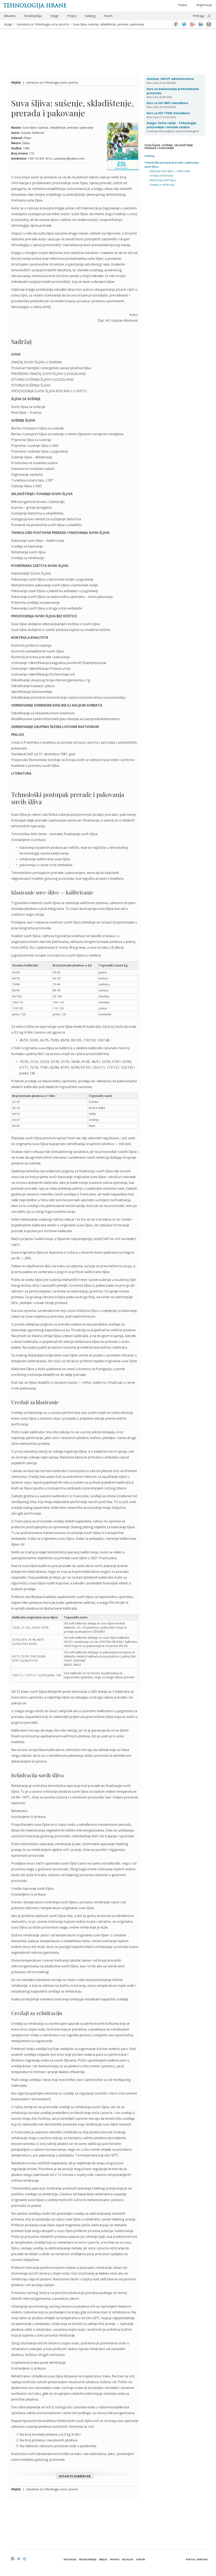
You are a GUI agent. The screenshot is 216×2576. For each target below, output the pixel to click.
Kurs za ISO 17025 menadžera (168, 113)
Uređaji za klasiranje (161, 175)
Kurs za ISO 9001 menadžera (167, 103)
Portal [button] (190, 2559)
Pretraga (198, 16)
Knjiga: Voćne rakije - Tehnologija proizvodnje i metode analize (171, 125)
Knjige (54, 16)
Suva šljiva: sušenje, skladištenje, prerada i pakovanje (108, 24)
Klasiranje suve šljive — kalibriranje (170, 171)
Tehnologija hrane (34, 5)
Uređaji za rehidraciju (162, 184)
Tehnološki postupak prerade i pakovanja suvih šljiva (171, 164)
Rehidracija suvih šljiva (163, 180)
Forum (108, 16)
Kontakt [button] (202, 2559)
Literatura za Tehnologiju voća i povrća (43, 24)
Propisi (71, 16)
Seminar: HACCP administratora (170, 79)
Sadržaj (149, 156)
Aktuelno (10, 16)
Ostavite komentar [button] (75, 2476)
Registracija (204, 5)
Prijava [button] (182, 5)
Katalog (90, 16)
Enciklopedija (33, 16)
